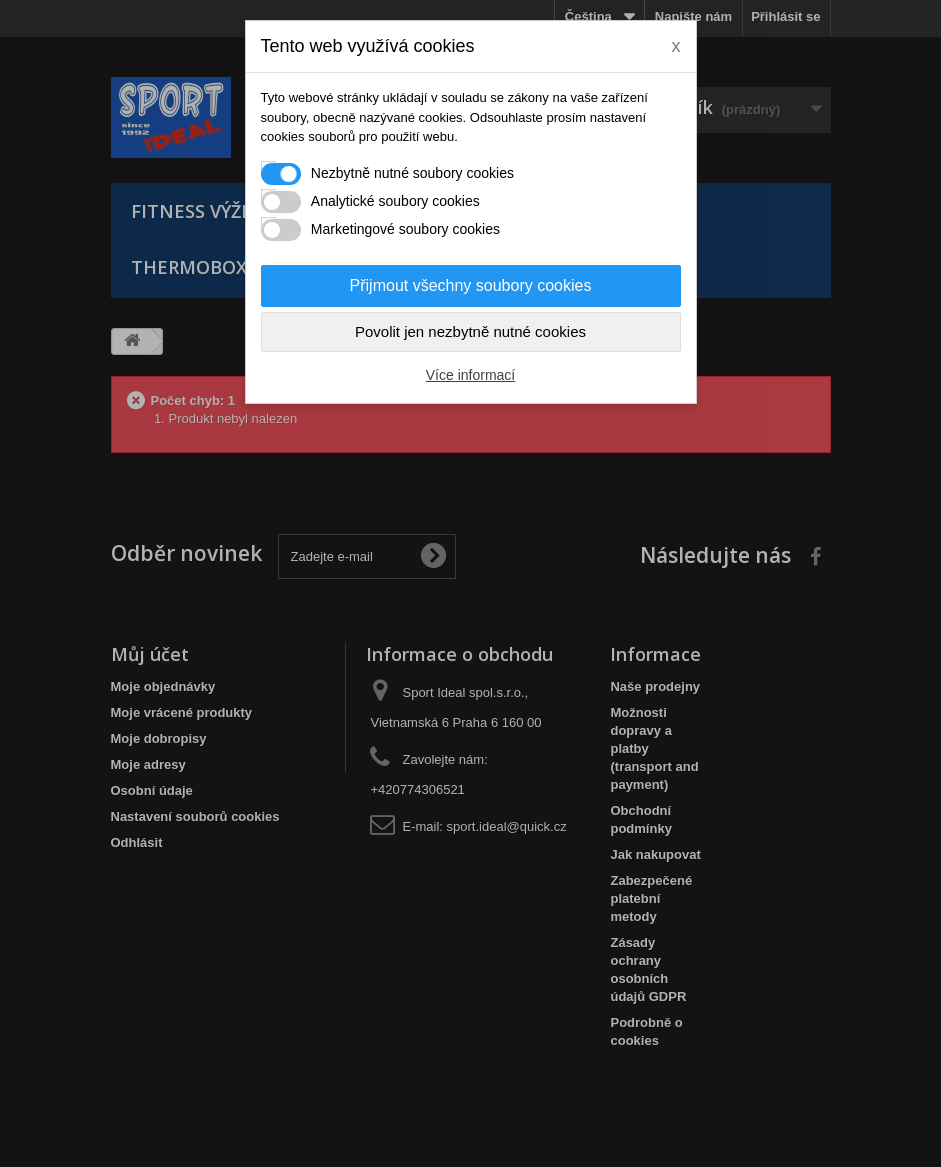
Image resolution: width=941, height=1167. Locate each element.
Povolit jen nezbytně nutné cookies (470, 331)
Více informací (470, 375)
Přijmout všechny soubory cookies (471, 285)
